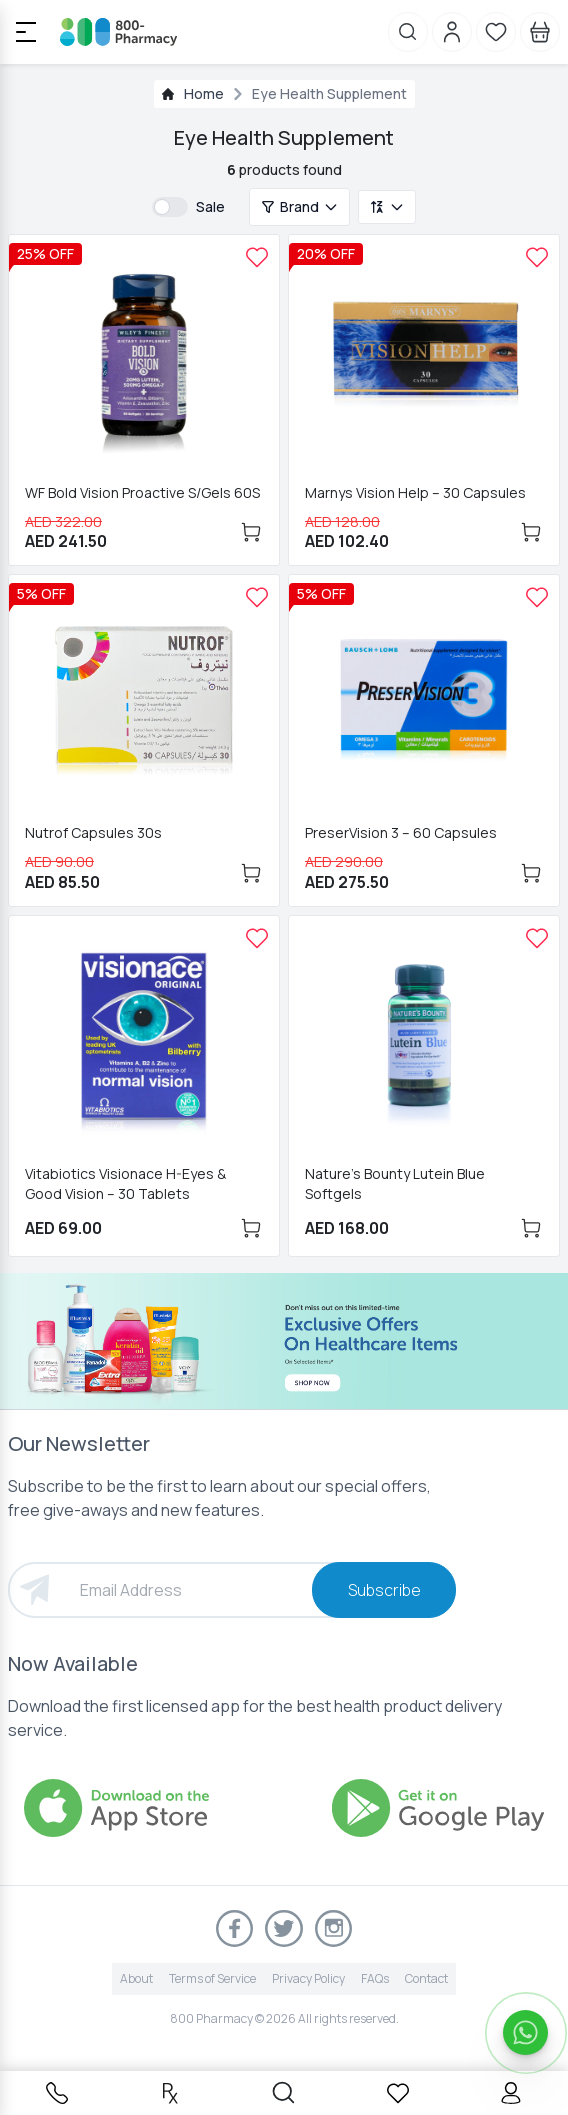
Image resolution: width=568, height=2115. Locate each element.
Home (204, 93)
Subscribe (384, 1590)
